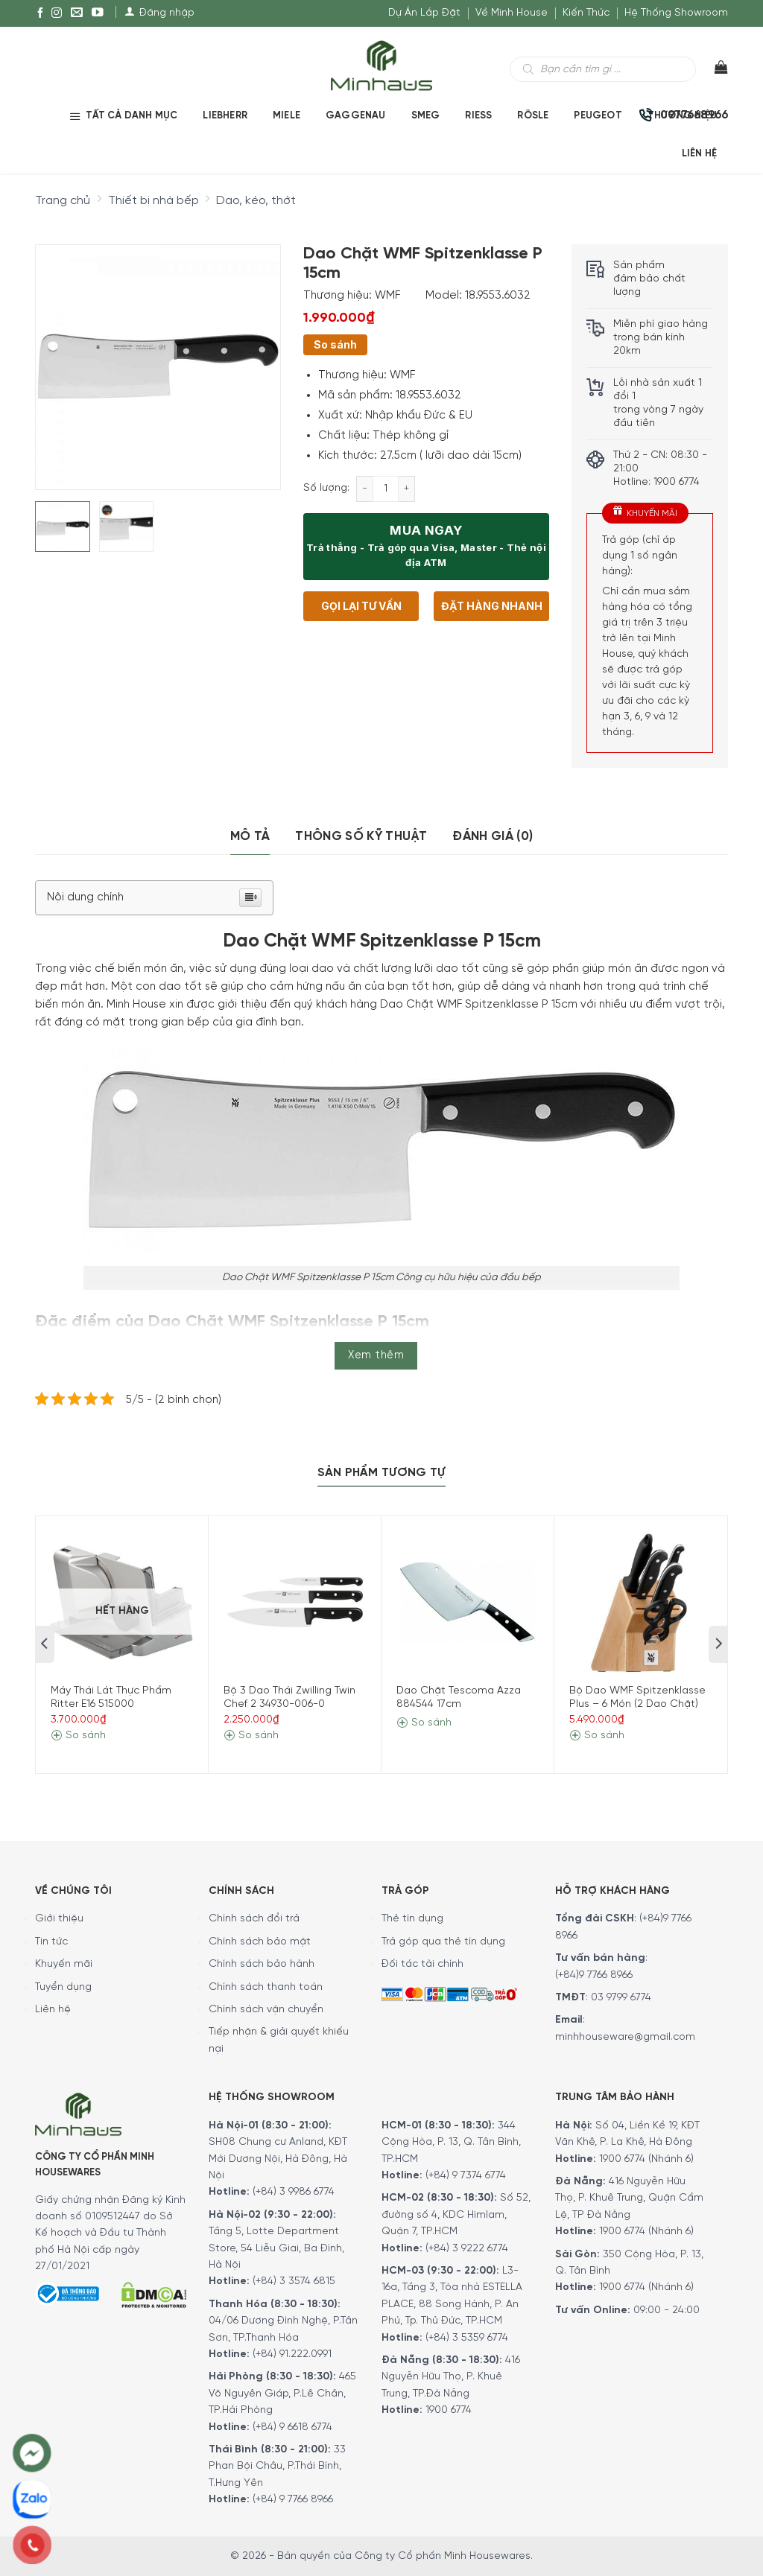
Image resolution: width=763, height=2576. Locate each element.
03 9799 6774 (621, 1997)
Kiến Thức (586, 13)
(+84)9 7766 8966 (594, 1975)
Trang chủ (62, 200)
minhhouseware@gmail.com (625, 2037)
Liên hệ (53, 2009)
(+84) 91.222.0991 (292, 2354)
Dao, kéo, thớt (256, 200)
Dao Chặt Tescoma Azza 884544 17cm (458, 1697)
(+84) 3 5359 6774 (466, 2338)
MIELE (286, 116)
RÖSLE (532, 116)
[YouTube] (98, 13)
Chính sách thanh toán (266, 1987)
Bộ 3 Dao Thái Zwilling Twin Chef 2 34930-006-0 (289, 1697)
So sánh (335, 344)
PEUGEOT (597, 116)
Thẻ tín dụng (412, 1918)
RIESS (478, 116)
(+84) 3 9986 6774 (294, 2192)
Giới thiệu (59, 1918)
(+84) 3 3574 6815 (294, 2281)
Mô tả (250, 836)
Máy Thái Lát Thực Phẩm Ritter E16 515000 (111, 1697)
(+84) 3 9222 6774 (466, 2248)
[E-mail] (77, 13)
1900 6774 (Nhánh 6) (645, 2159)
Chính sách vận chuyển (266, 2009)
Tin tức (51, 1941)
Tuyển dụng (63, 1987)
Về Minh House (511, 13)
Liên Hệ (699, 154)
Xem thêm (376, 1355)
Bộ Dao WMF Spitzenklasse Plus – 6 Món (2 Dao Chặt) (637, 1697)
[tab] (250, 836)
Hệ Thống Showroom (676, 13)
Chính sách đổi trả (254, 1918)
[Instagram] (56, 13)
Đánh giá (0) (492, 836)
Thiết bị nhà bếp (153, 200)
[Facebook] (40, 13)
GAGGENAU (356, 116)
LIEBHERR (225, 116)
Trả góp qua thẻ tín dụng (443, 1941)
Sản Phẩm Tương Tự (381, 1472)
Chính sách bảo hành (261, 1964)
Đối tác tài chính (422, 1964)
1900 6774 (448, 2410)
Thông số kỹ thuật (361, 836)
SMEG (425, 116)
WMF (387, 296)
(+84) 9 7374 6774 (464, 2175)
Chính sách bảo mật (260, 1941)
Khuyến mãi (63, 1964)
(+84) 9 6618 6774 (292, 2427)
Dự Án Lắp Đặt (424, 13)
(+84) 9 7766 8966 (293, 2499)
